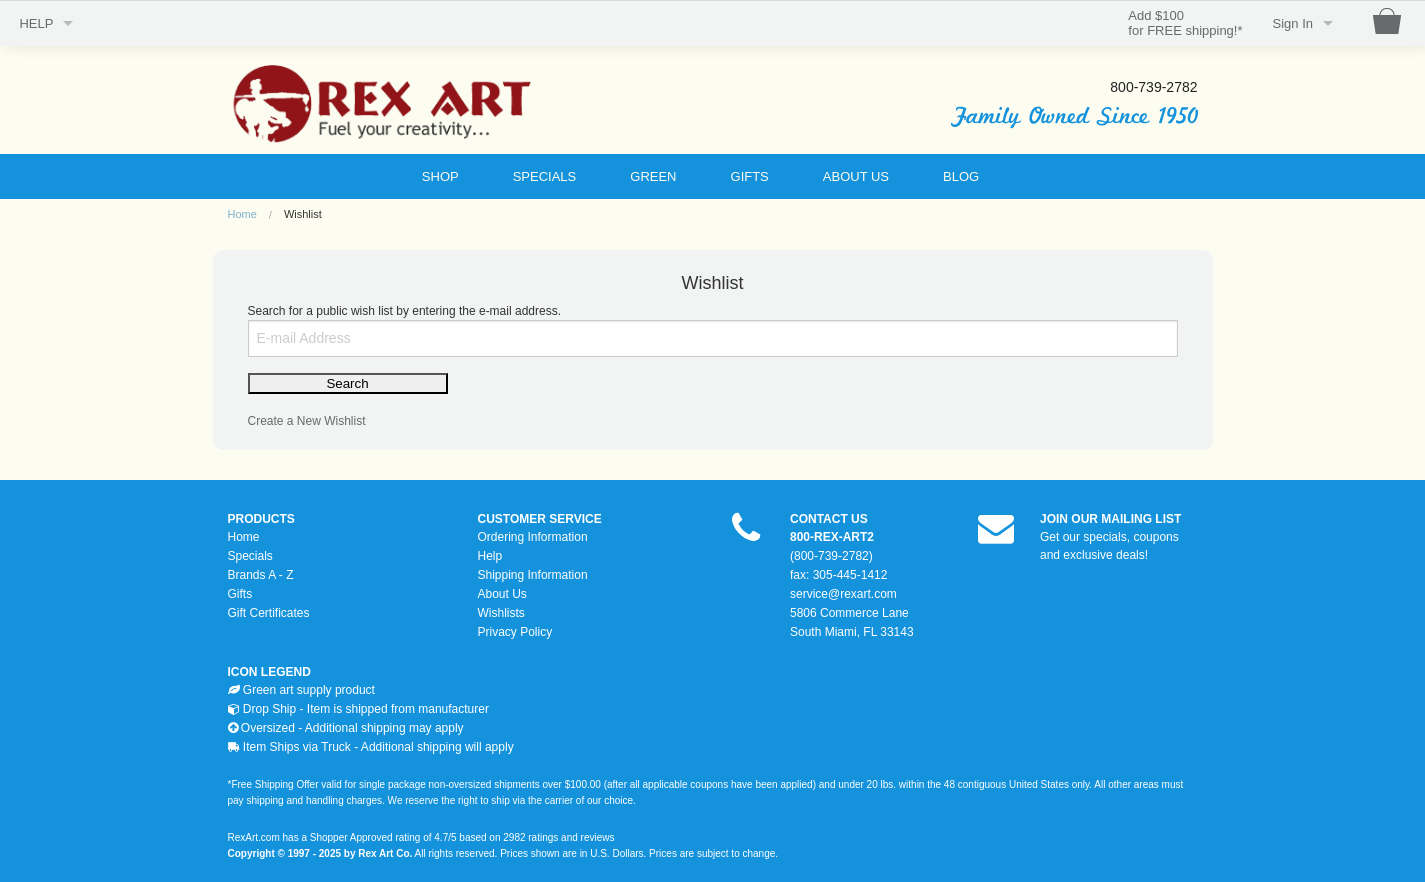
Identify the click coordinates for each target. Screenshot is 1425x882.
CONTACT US (829, 519)
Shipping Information (533, 575)
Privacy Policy (515, 632)
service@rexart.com (843, 594)
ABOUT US (856, 176)
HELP (36, 23)
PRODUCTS (261, 519)
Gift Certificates (269, 613)
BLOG (961, 176)
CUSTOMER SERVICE (540, 519)
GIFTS (750, 176)
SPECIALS (545, 176)
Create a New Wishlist (307, 421)
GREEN (653, 176)
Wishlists (501, 613)
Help (490, 556)
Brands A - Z (261, 575)
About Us (502, 594)
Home (242, 214)
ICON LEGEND (269, 672)
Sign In (1293, 23)
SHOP (440, 176)
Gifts (240, 594)
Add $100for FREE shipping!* (1185, 23)
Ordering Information (533, 537)
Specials (250, 556)
